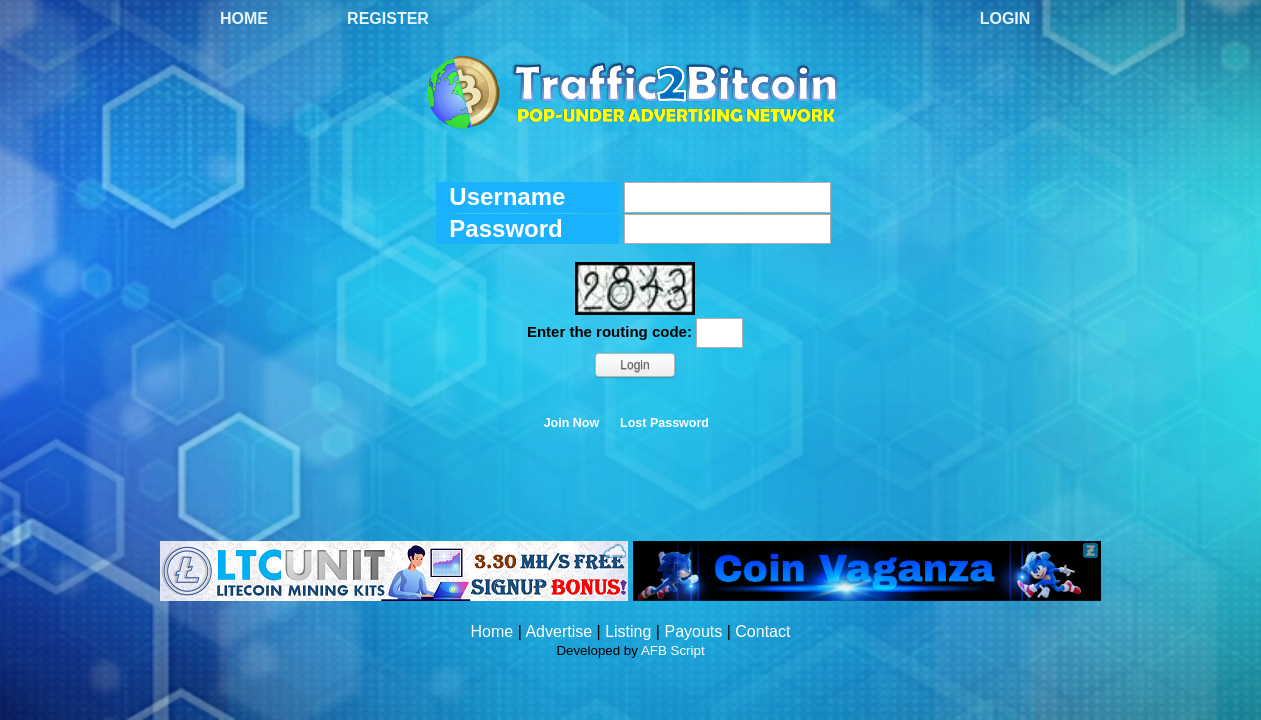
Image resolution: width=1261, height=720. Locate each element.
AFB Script (673, 650)
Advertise (558, 631)
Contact (762, 631)
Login (1005, 18)
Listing (628, 631)
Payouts (693, 631)
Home (244, 18)
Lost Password (664, 423)
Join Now (572, 423)
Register (388, 18)
